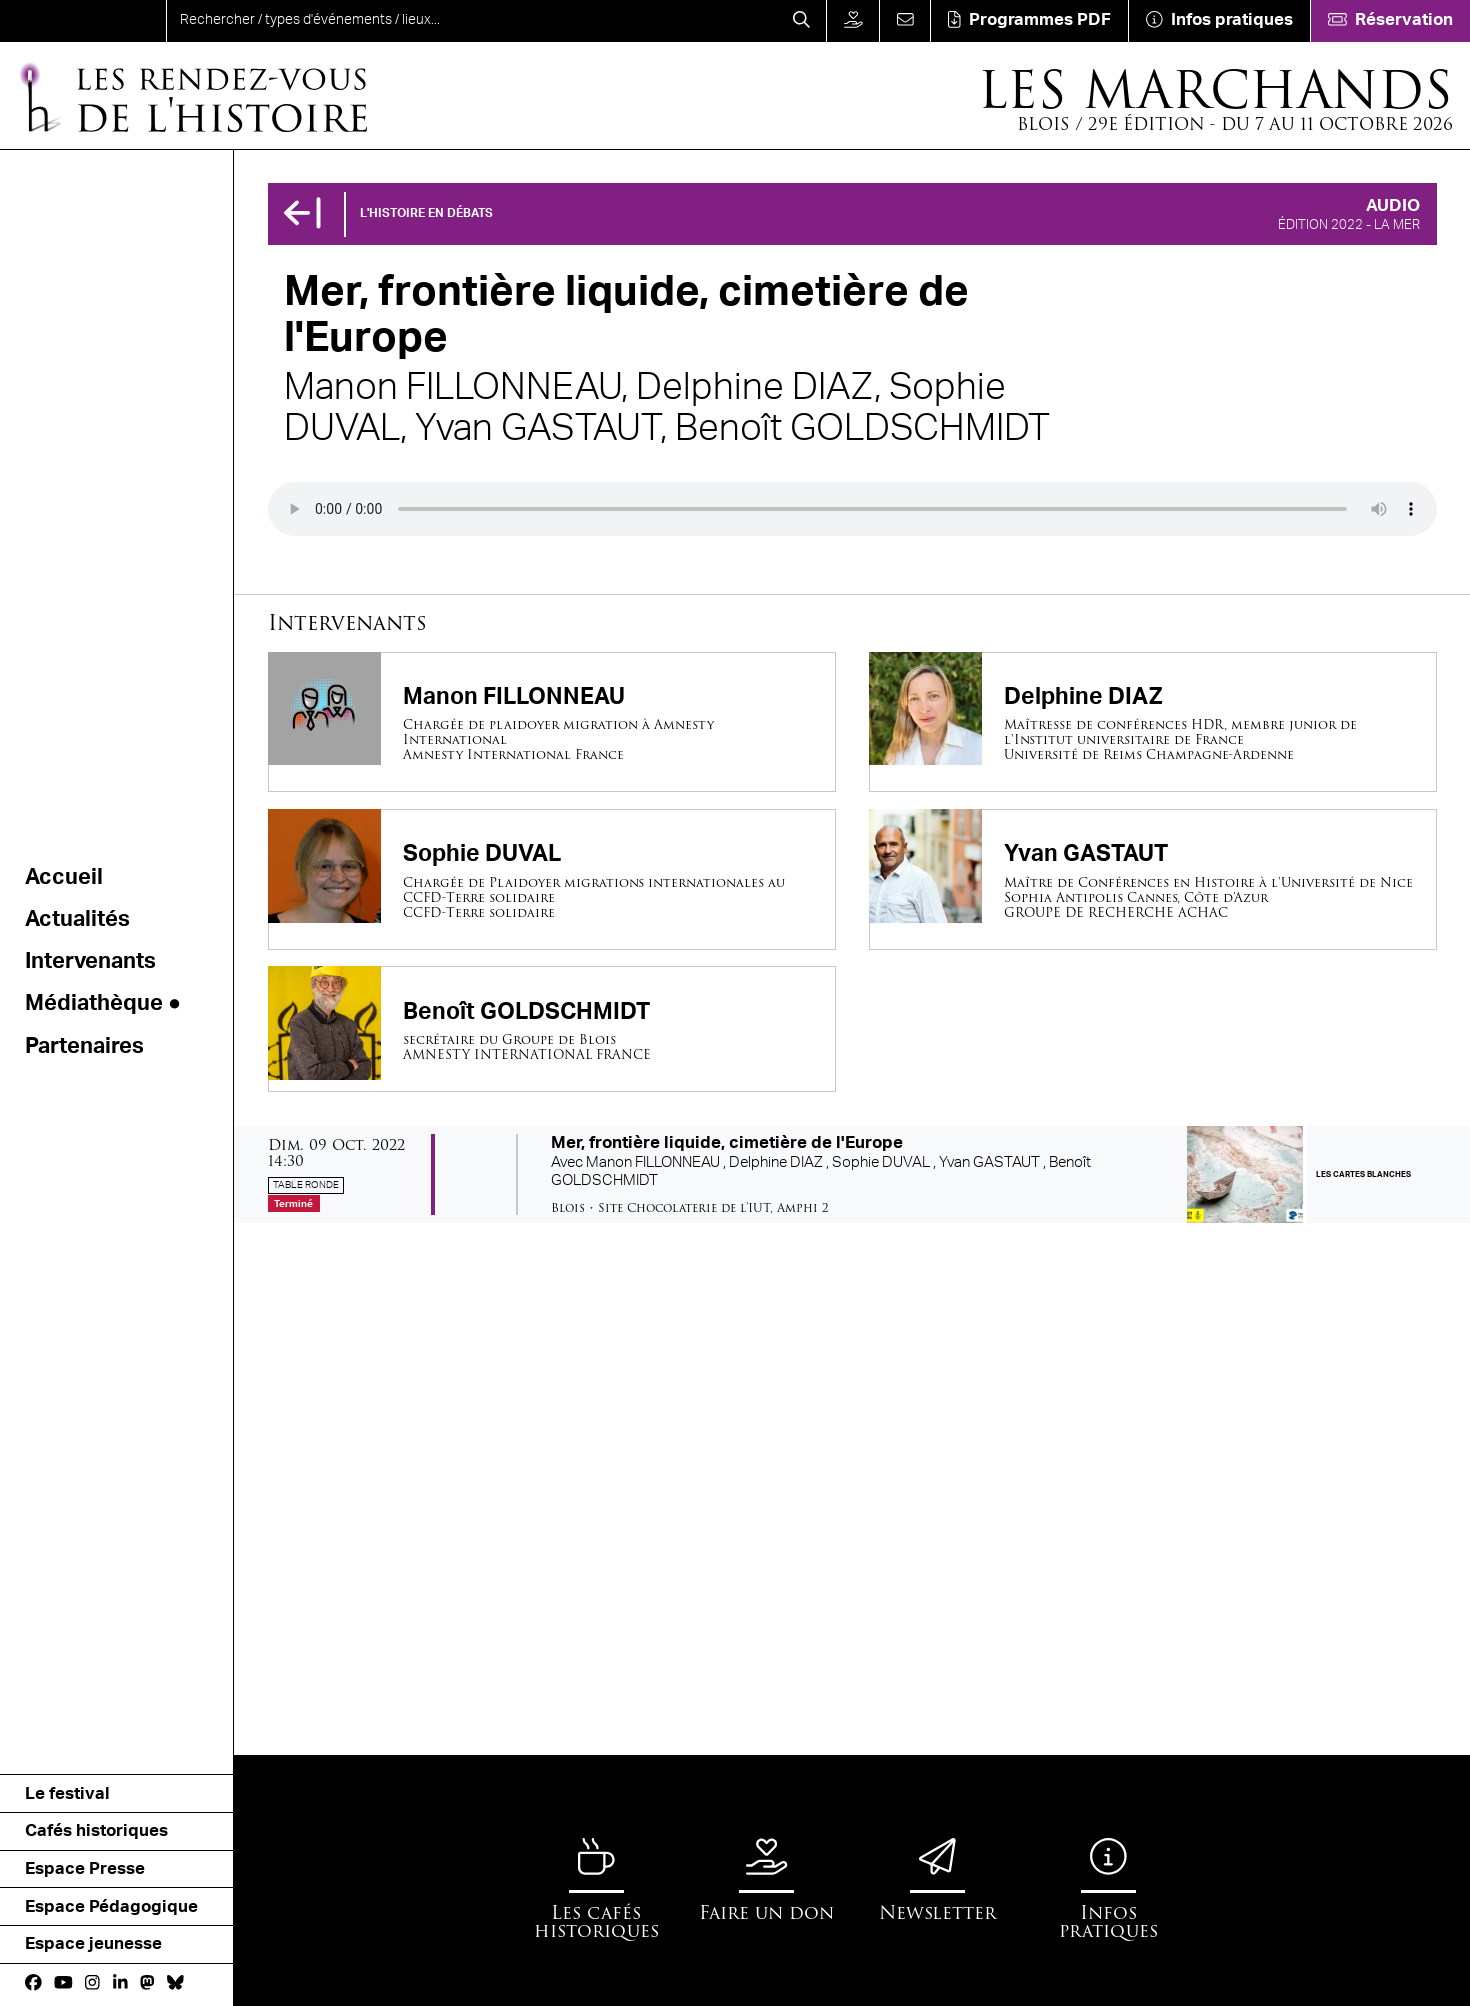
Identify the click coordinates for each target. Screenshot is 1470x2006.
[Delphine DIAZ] (1153, 722)
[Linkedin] (120, 1984)
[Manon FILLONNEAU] (552, 722)
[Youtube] (63, 1984)
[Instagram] (92, 1984)
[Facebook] (33, 1984)
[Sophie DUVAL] (552, 879)
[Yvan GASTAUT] (1153, 879)
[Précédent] (302, 214)
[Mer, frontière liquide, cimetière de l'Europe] (852, 1174)
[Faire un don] (852, 21)
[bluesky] (175, 1984)
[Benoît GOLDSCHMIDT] (552, 1029)
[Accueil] (192, 96)
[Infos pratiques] (1219, 21)
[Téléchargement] (1029, 21)
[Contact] (904, 21)
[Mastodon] (147, 1984)
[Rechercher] (801, 21)
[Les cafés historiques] (596, 1889)
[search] (471, 21)
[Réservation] (1390, 21)
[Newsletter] (938, 1880)
